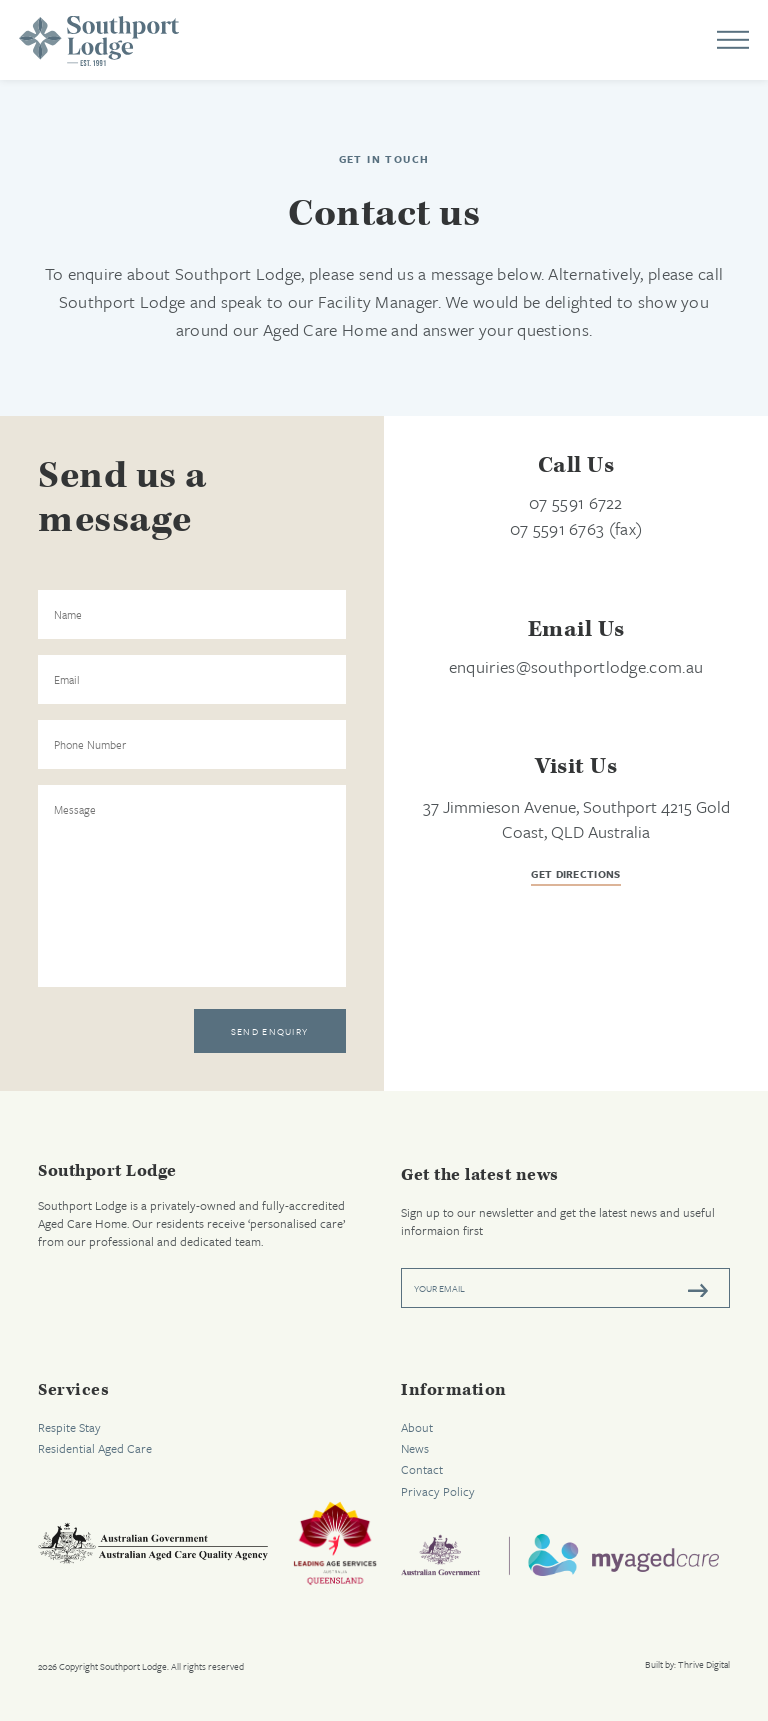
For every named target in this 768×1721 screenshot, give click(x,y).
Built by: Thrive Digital (687, 1665)
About (417, 1427)
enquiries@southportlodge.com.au (576, 667)
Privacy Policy (438, 1491)
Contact (422, 1469)
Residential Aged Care (95, 1448)
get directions (575, 875)
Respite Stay (69, 1427)
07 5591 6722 (576, 502)
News (415, 1448)
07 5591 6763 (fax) (576, 528)
